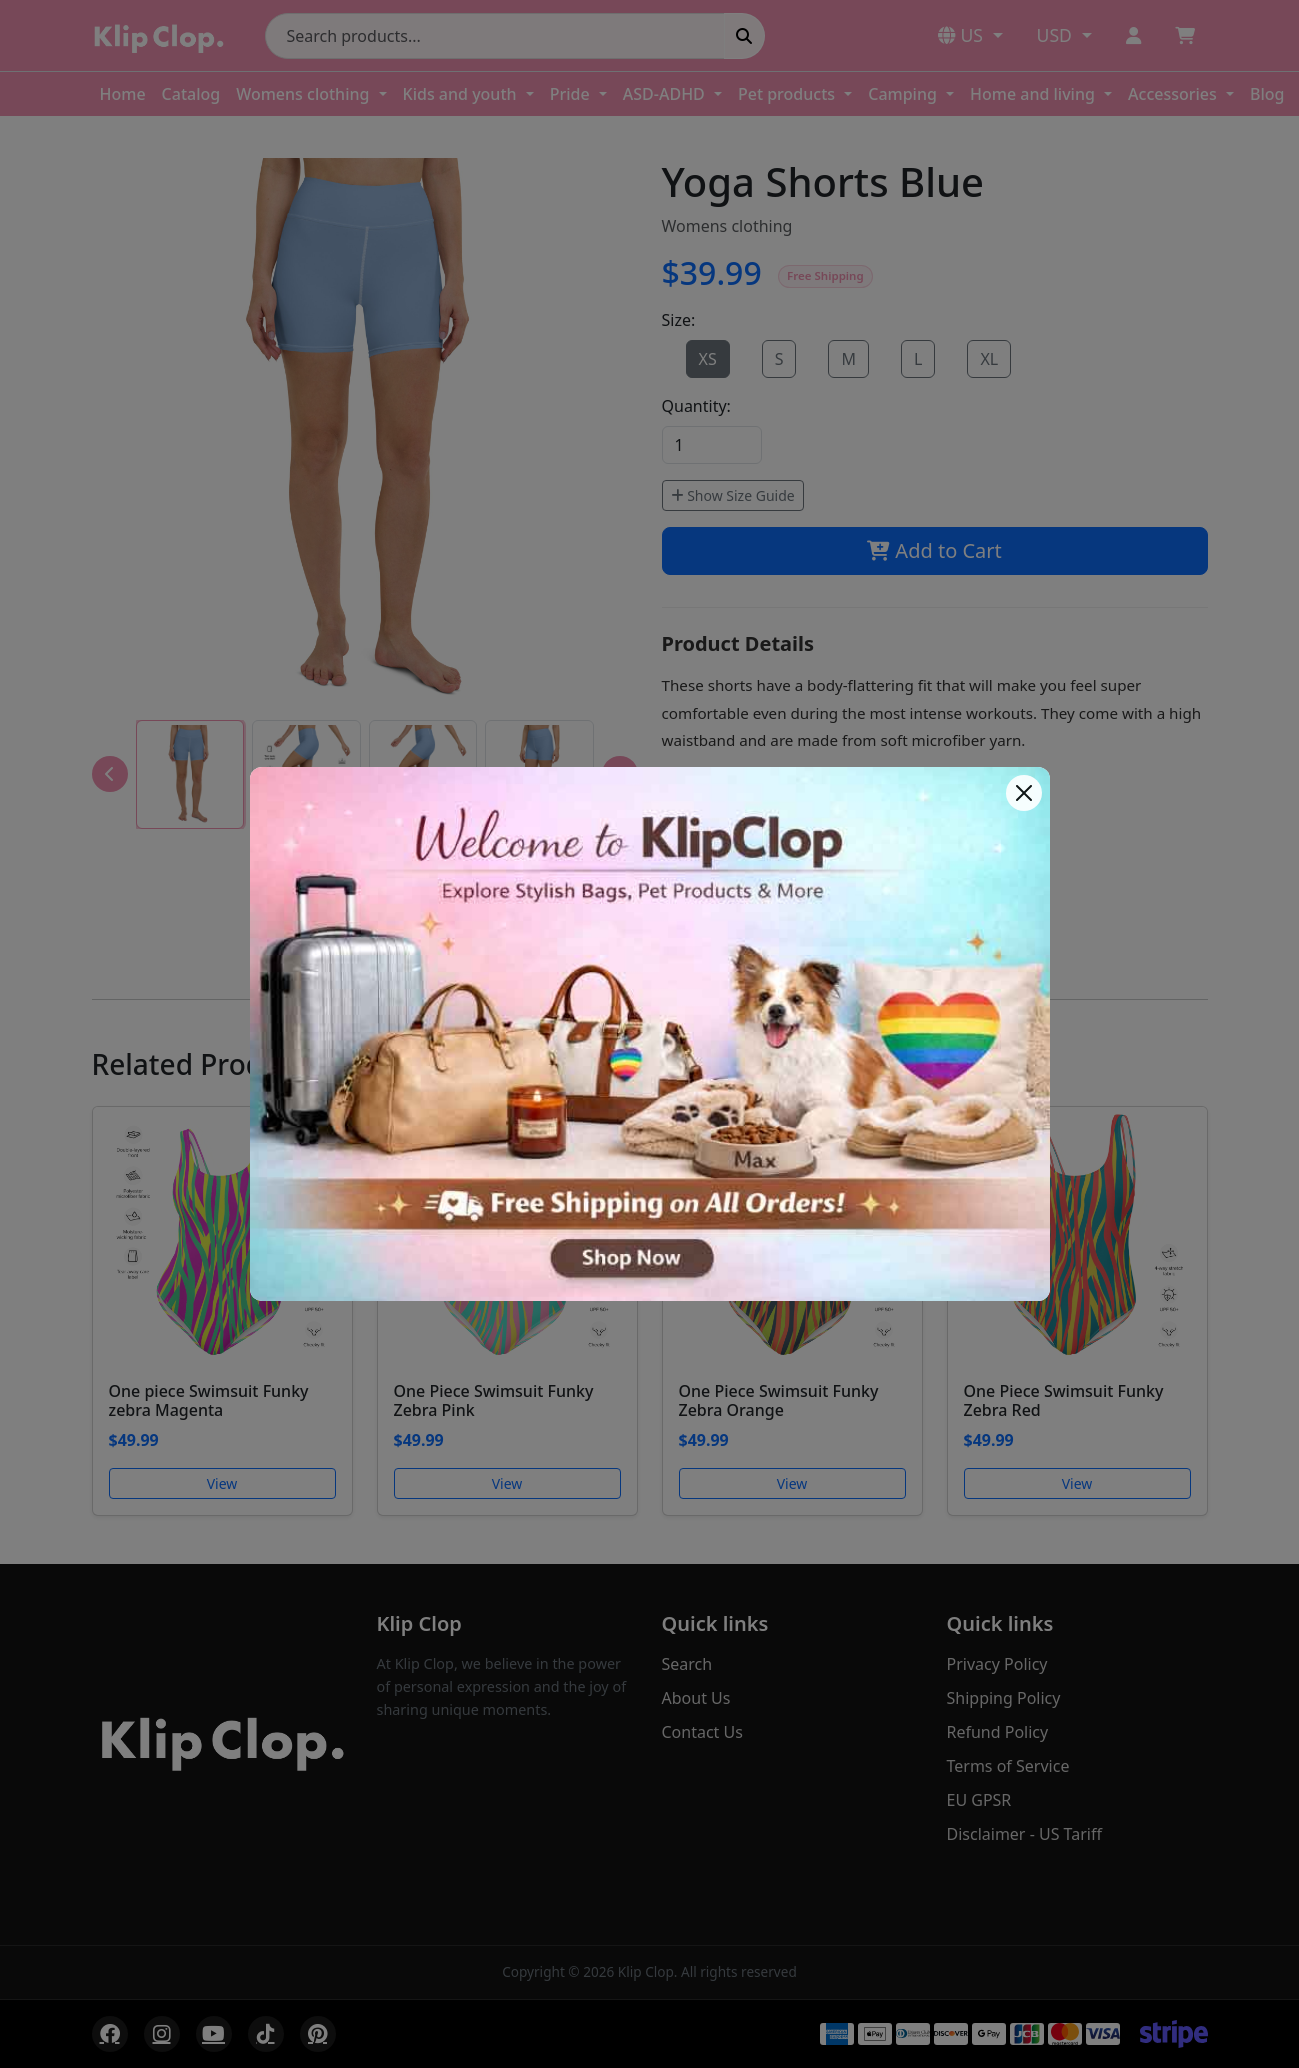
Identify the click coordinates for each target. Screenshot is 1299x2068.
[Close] (1024, 793)
